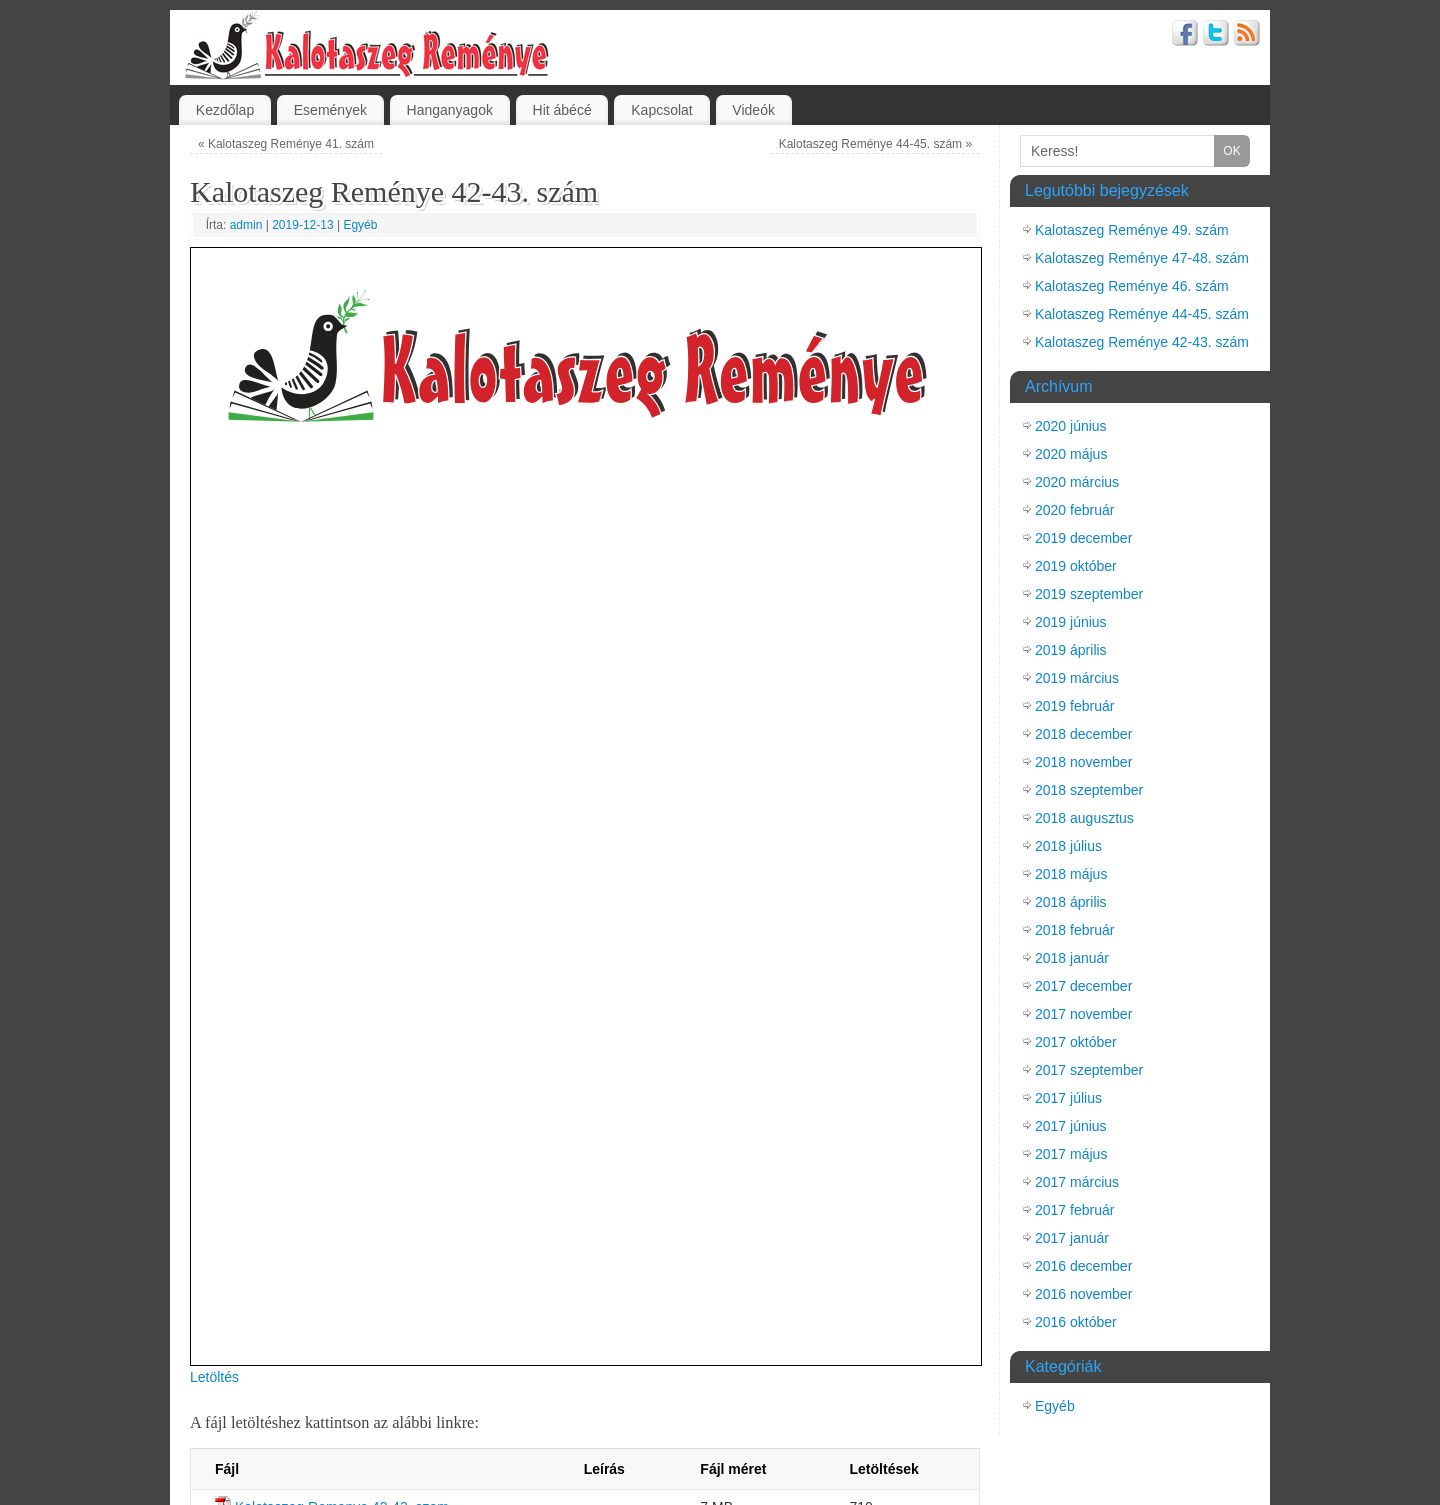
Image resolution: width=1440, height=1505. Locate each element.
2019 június (1071, 622)
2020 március (1077, 482)
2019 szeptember (1089, 594)
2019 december (1083, 538)
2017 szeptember (1089, 1070)
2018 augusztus (1084, 818)
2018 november (1083, 762)
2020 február (1074, 510)
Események (330, 110)
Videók (753, 110)
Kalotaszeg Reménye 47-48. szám (1142, 258)
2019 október (1076, 566)
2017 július (1068, 1098)
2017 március (1077, 1182)
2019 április (1071, 650)
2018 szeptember (1089, 790)
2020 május (1071, 454)
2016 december (1083, 1266)
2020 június (1071, 426)
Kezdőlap (225, 110)
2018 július (1068, 846)
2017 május (1071, 1154)
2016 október (1076, 1322)
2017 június (1071, 1126)
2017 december (1083, 986)
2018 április (1071, 902)
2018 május (1071, 874)
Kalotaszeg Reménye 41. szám (286, 144)
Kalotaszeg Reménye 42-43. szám (1142, 342)
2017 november (1083, 1014)
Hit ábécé (562, 110)
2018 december (1083, 734)
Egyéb (360, 225)
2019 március (1077, 678)
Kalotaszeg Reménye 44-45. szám (875, 144)
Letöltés (214, 1377)
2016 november (1083, 1294)
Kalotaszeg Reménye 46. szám (1132, 286)
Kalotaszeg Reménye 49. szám (1132, 230)
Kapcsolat (661, 110)
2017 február (1074, 1210)
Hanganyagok (450, 110)
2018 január (1072, 958)
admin (246, 225)
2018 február (1074, 930)
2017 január (1072, 1238)
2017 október (1076, 1042)
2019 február (1074, 706)
